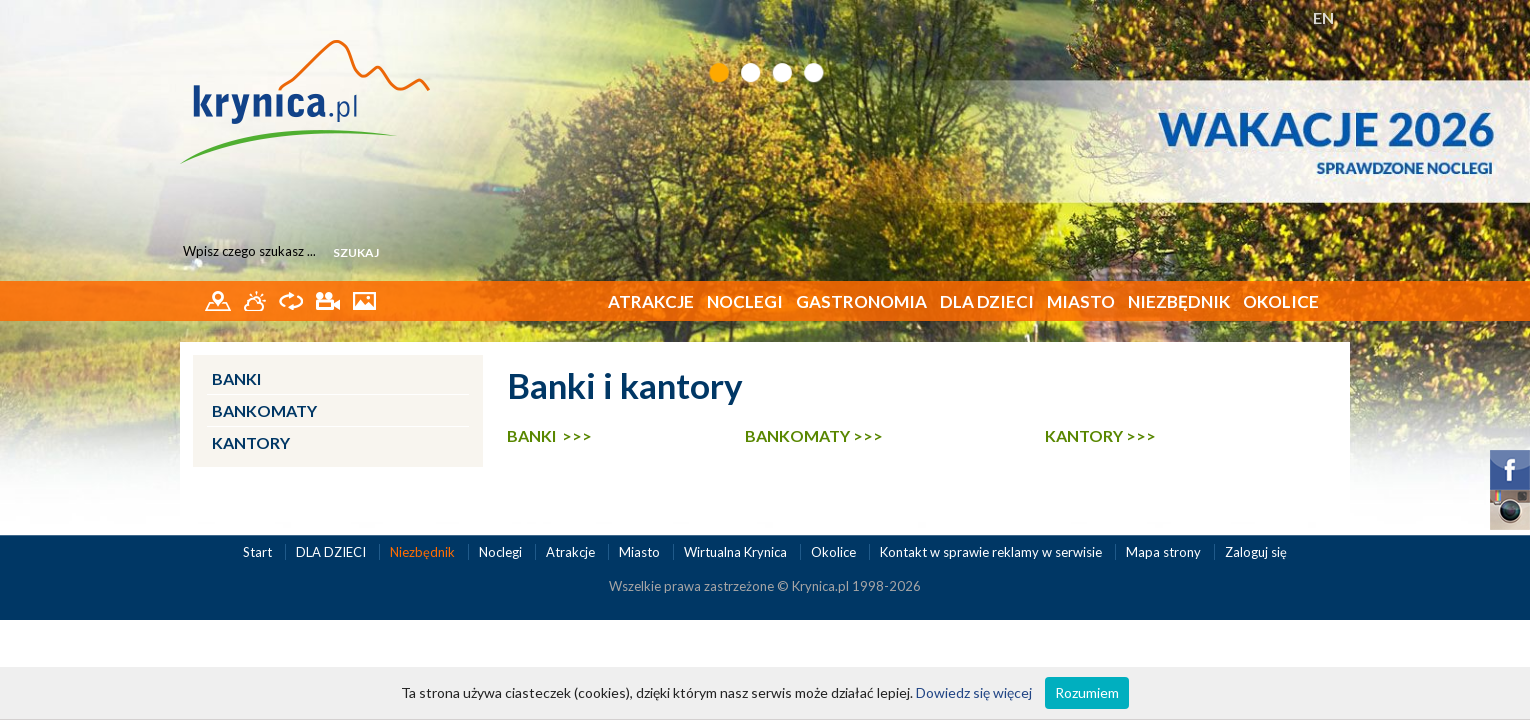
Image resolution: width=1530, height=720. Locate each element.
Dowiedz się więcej (974, 692)
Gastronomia (861, 301)
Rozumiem (1087, 692)
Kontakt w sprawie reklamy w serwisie (992, 552)
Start (259, 552)
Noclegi (745, 301)
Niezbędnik (1179, 301)
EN (1323, 17)
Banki (236, 378)
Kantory (251, 442)
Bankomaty (264, 410)
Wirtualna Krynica (737, 552)
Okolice (1281, 301)
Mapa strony (1163, 552)
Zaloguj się (1256, 552)
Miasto (1081, 301)
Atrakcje (651, 301)
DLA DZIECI (987, 301)
